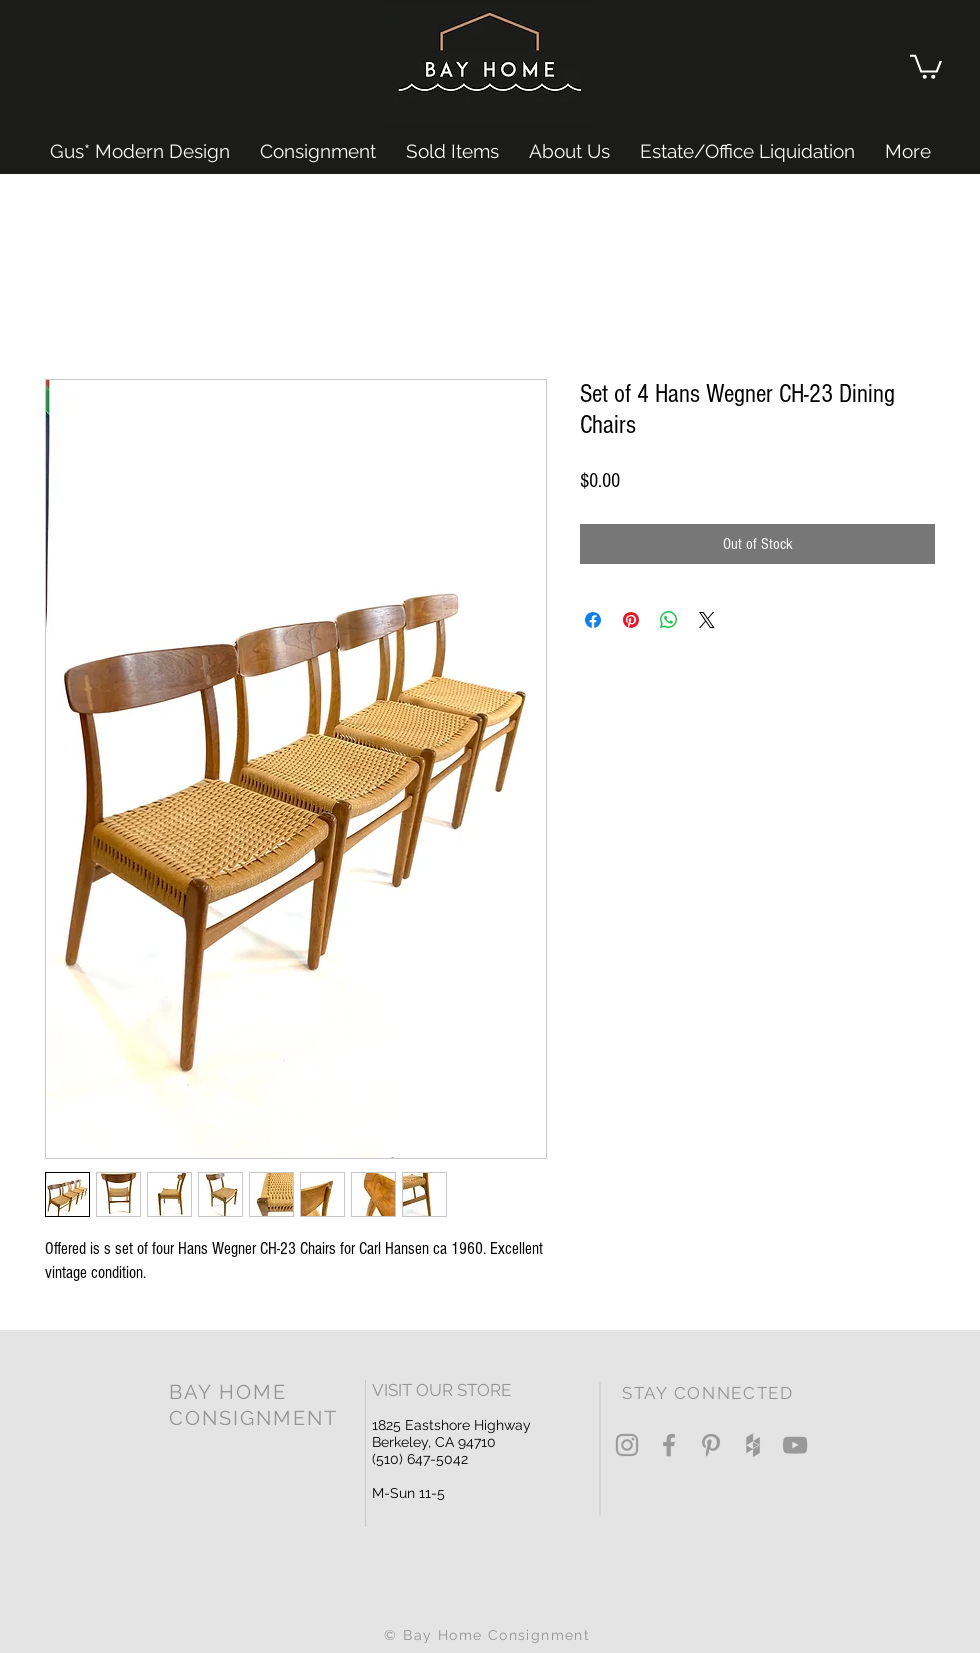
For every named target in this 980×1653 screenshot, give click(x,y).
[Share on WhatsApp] (669, 620)
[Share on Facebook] (593, 620)
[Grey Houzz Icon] (753, 1445)
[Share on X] (707, 620)
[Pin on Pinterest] (631, 620)
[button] (926, 65)
